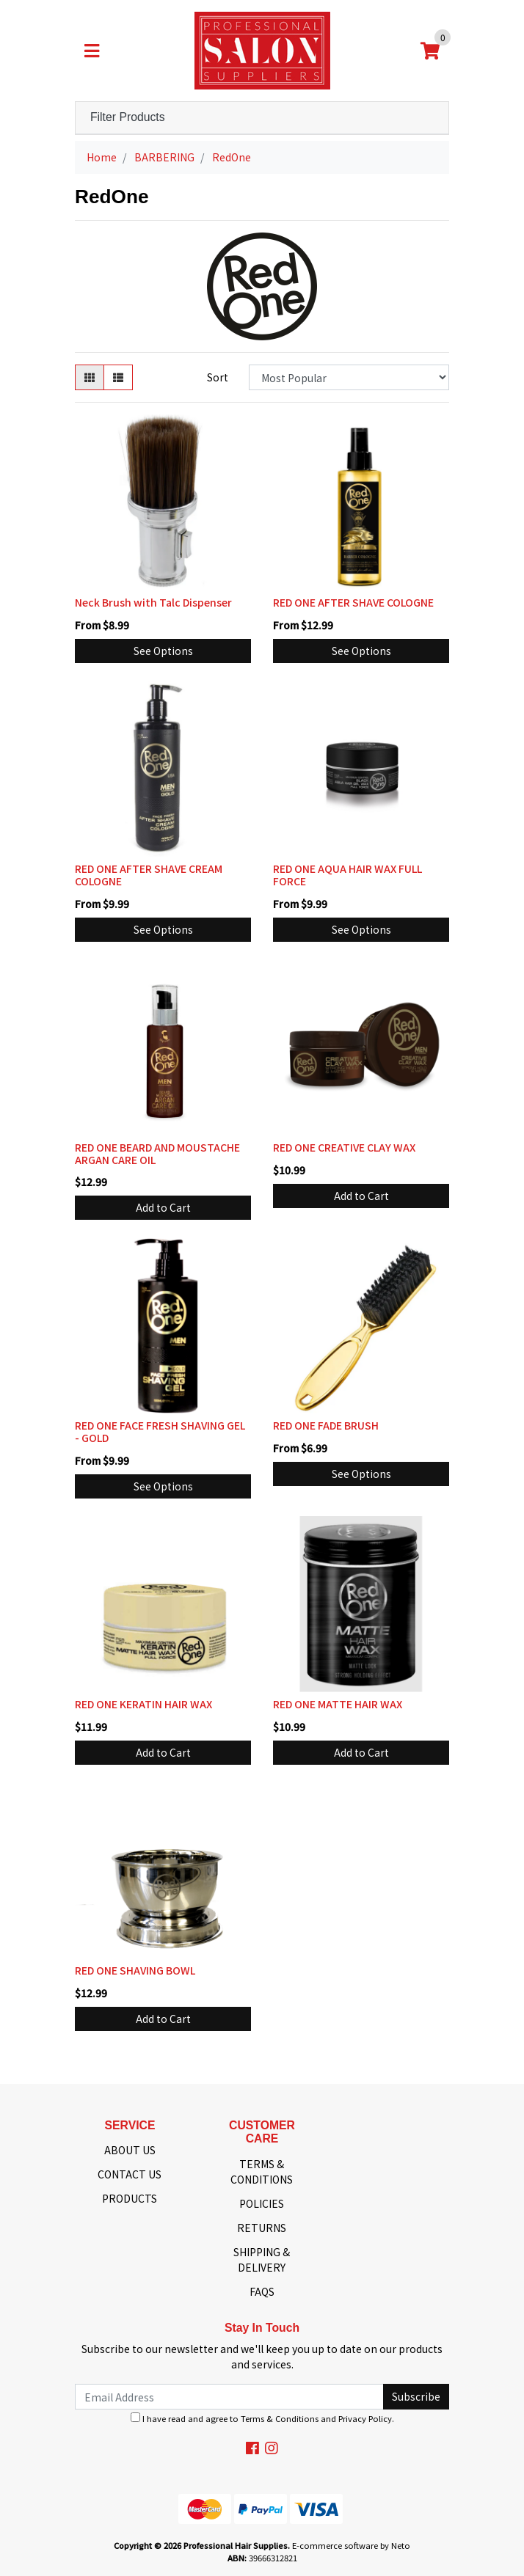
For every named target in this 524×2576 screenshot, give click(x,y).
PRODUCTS (129, 2198)
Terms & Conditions (280, 2418)
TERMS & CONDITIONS (261, 2171)
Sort (217, 377)
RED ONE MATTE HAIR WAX (337, 1704)
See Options (163, 650)
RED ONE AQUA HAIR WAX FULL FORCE (347, 874)
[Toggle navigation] (92, 50)
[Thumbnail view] (89, 377)
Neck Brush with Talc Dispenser (153, 602)
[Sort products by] (349, 377)
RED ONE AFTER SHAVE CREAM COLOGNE (148, 874)
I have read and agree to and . (262, 2418)
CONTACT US (129, 2174)
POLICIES (261, 2203)
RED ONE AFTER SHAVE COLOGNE (353, 602)
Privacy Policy (365, 2418)
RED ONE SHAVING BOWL (135, 1970)
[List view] (118, 377)
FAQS (262, 2291)
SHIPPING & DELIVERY (261, 2259)
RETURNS (261, 2227)
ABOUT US (130, 2150)
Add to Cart (163, 1207)
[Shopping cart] (430, 50)
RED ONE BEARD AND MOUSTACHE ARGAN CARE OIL (157, 1153)
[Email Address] (229, 2396)
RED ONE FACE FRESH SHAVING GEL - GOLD (160, 1431)
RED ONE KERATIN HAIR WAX (143, 1704)
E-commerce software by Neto (351, 2545)
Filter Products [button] (127, 117)
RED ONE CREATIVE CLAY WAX (344, 1147)
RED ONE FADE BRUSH (326, 1425)
